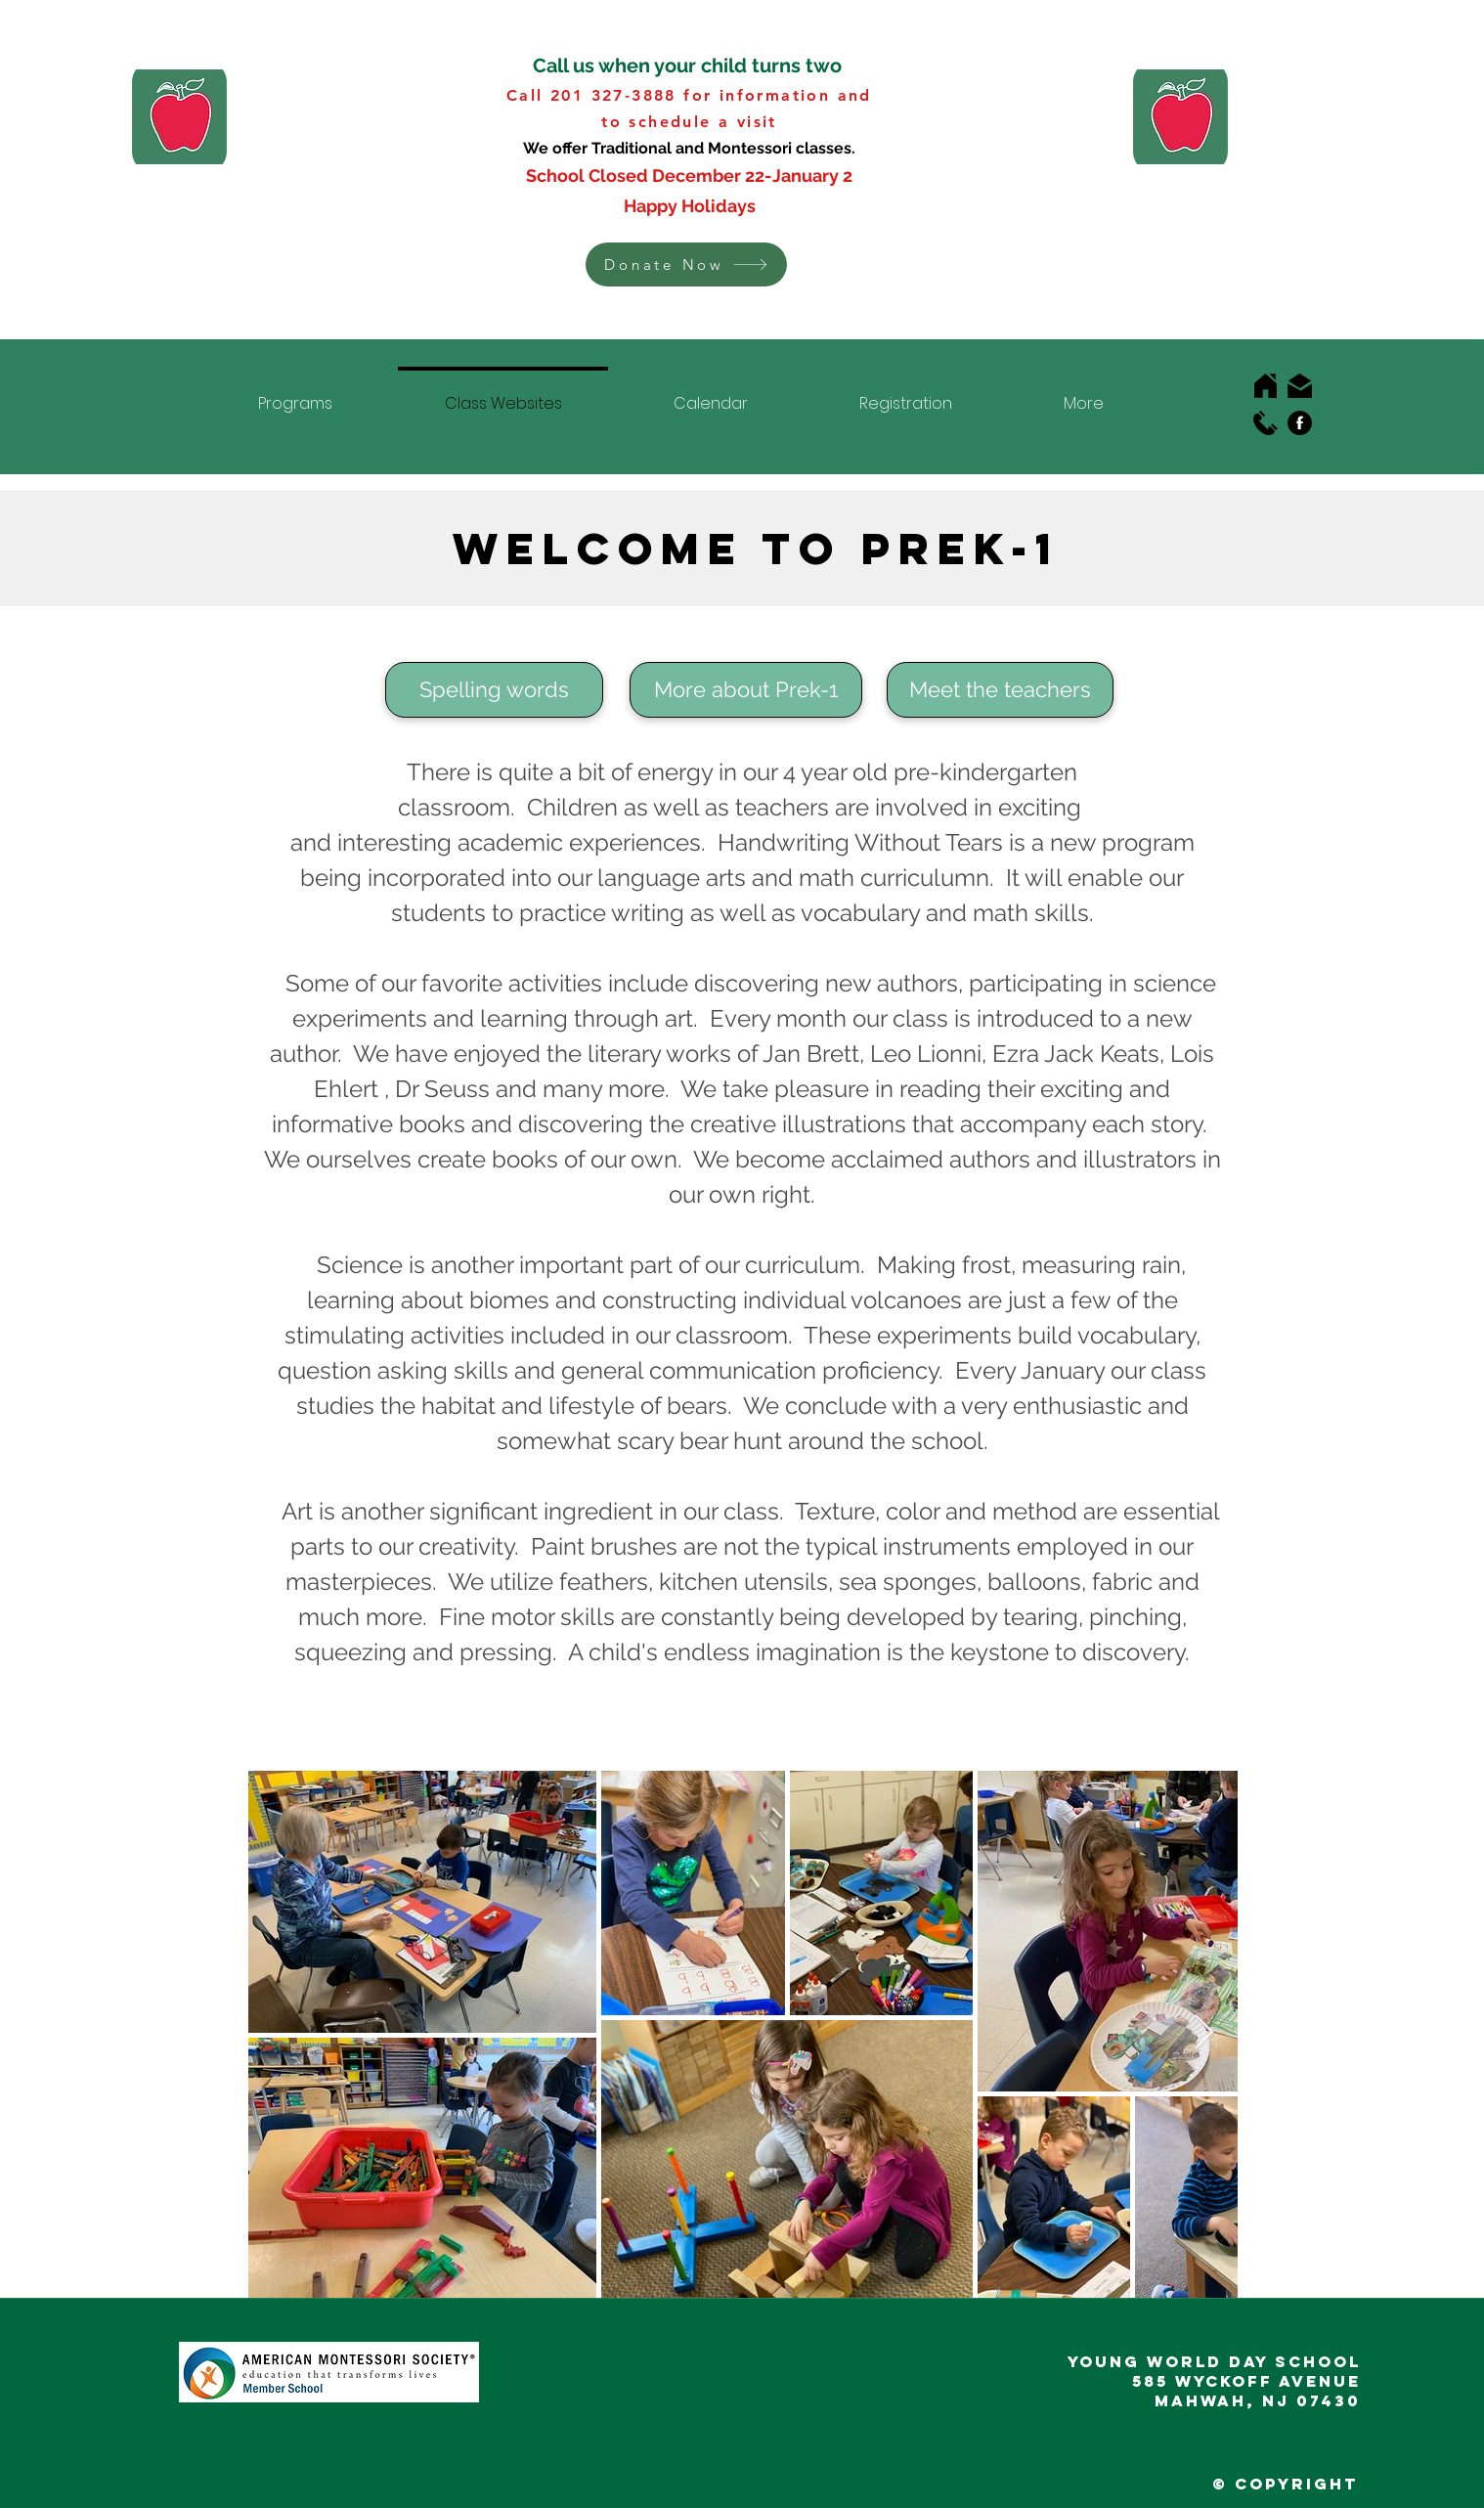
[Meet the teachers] (1000, 690)
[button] (686, 264)
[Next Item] (1204, 2033)
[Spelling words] (494, 690)
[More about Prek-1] (746, 690)
